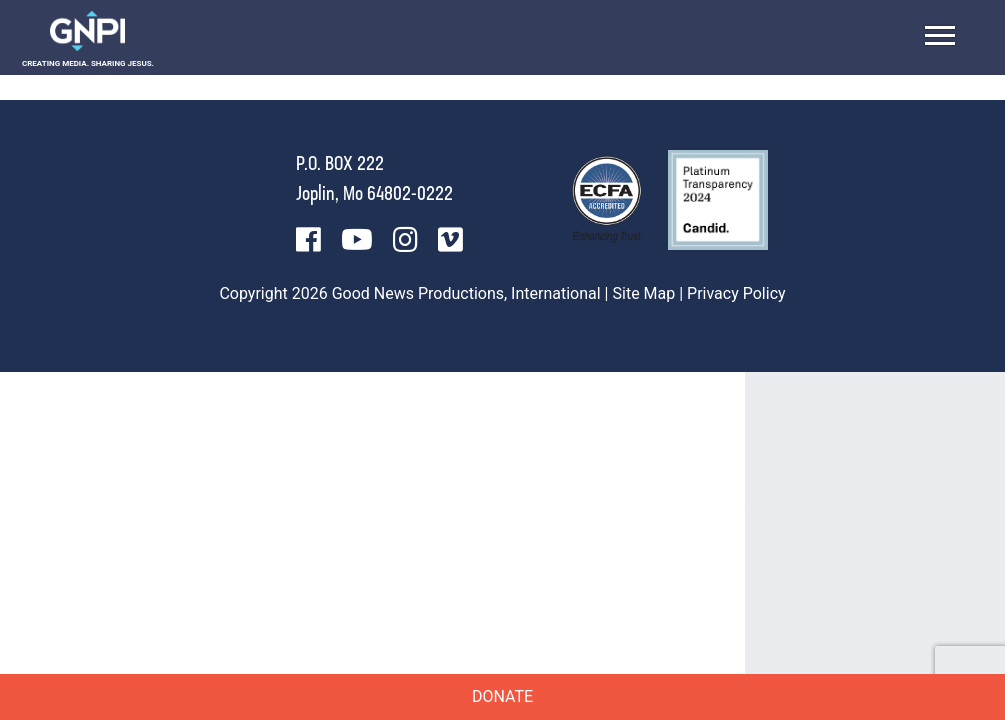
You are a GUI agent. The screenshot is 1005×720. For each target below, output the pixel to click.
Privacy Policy (736, 293)
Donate (502, 696)
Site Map (644, 293)
